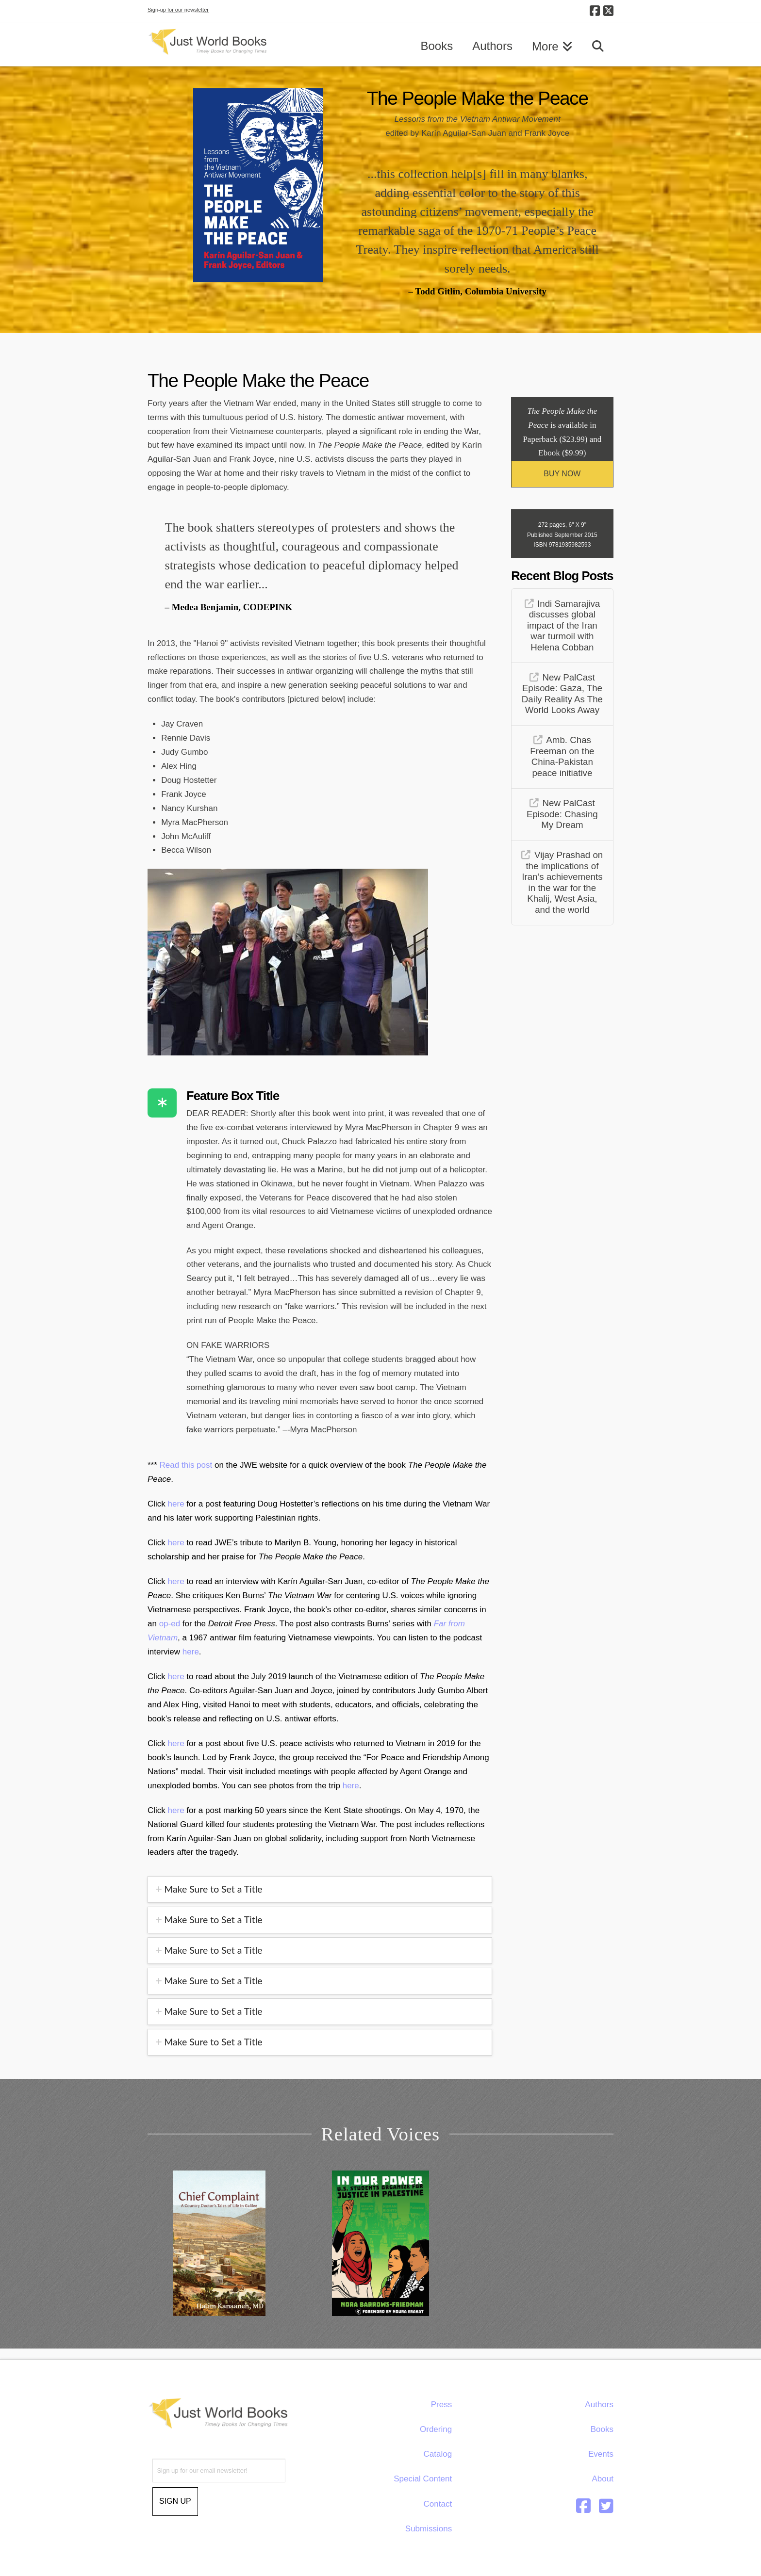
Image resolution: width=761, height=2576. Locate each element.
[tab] (320, 1889)
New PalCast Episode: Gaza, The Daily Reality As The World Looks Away (562, 693)
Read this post (186, 1465)
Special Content (423, 2478)
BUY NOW (562, 474)
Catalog (438, 2454)
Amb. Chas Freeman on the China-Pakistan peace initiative (562, 756)
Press (441, 2404)
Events (600, 2454)
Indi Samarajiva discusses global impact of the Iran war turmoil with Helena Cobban (563, 625)
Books (602, 2429)
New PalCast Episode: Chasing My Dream (562, 814)
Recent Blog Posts (562, 576)
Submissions (428, 2528)
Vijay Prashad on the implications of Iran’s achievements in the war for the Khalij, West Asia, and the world (562, 882)
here (177, 1503)
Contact (438, 2504)
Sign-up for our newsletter (178, 10)
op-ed (169, 1623)
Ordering (436, 2429)
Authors (599, 2404)
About (602, 2478)
